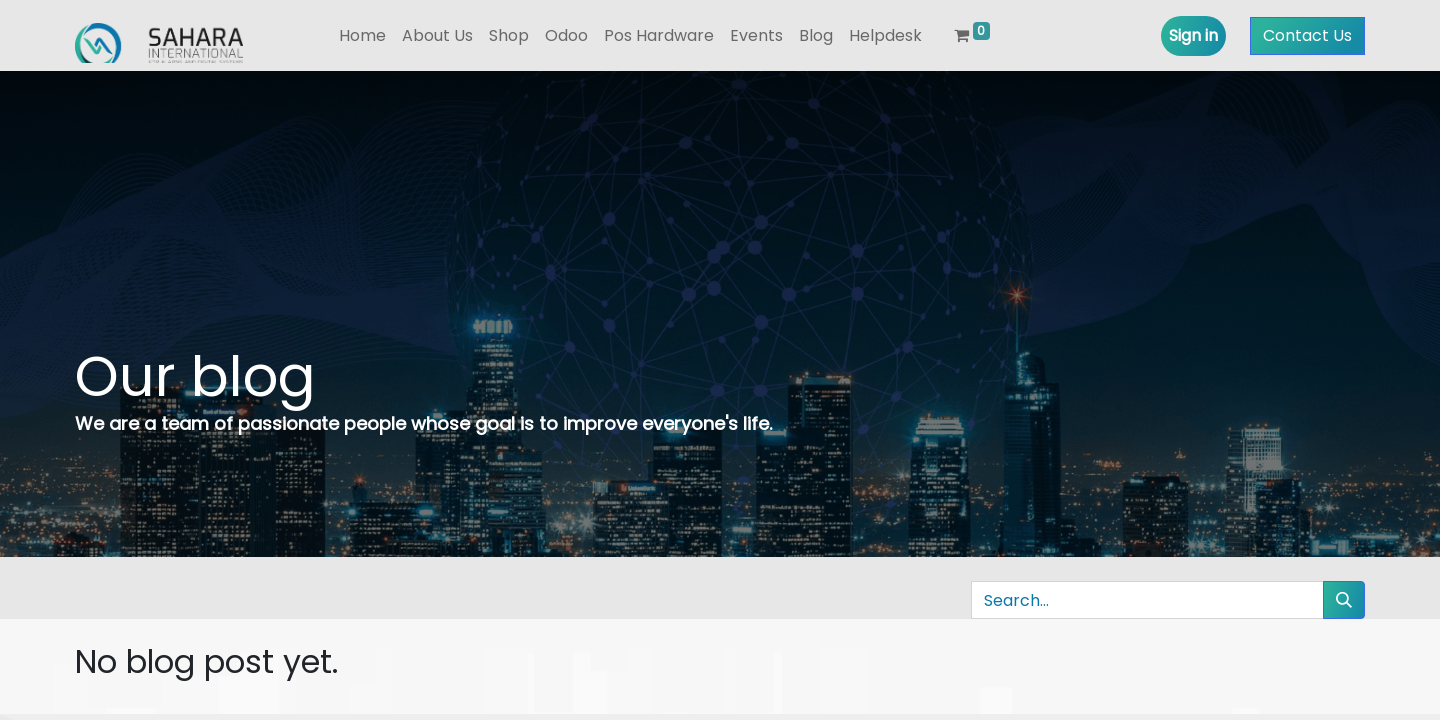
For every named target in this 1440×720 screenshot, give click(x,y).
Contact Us (1307, 35)
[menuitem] (362, 36)
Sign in (1193, 35)
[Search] (1344, 600)
